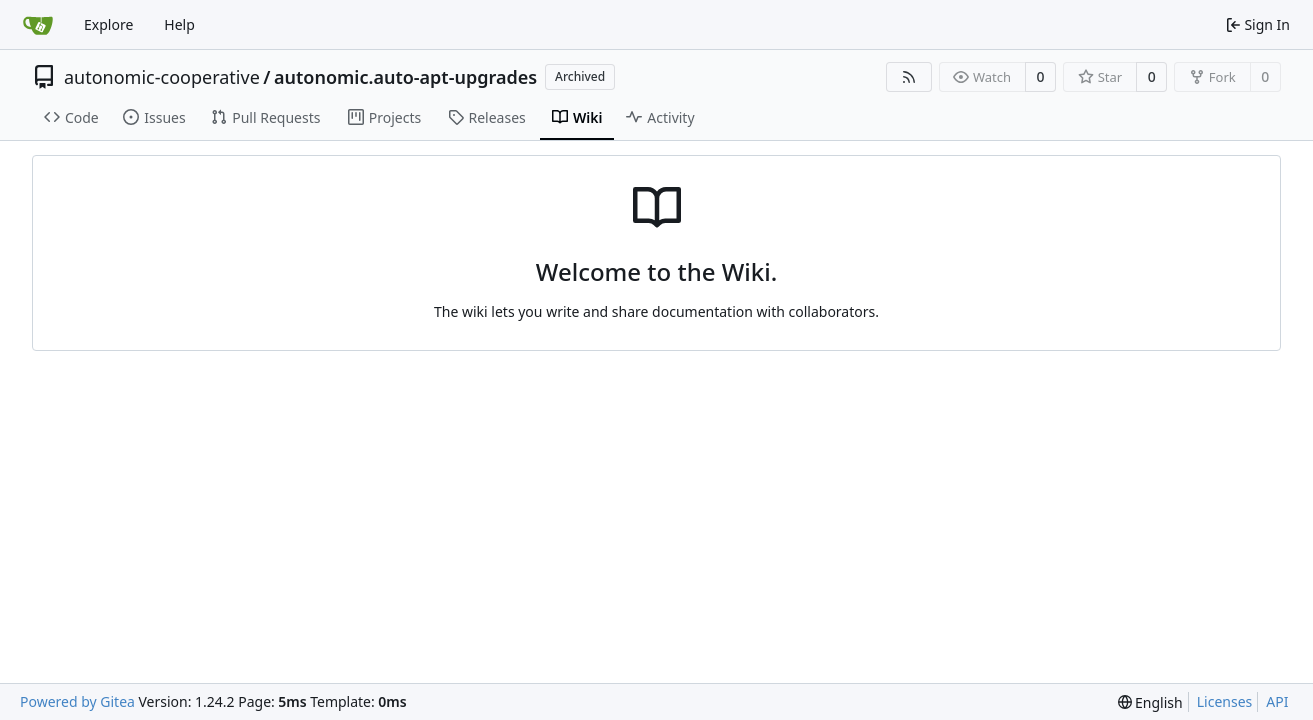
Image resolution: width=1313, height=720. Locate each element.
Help (179, 24)
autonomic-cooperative (162, 77)
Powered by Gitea (77, 701)
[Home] (38, 25)
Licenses (1225, 701)
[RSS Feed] (909, 77)
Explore (108, 24)
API (1277, 701)
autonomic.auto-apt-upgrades (405, 77)
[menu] (1150, 702)
